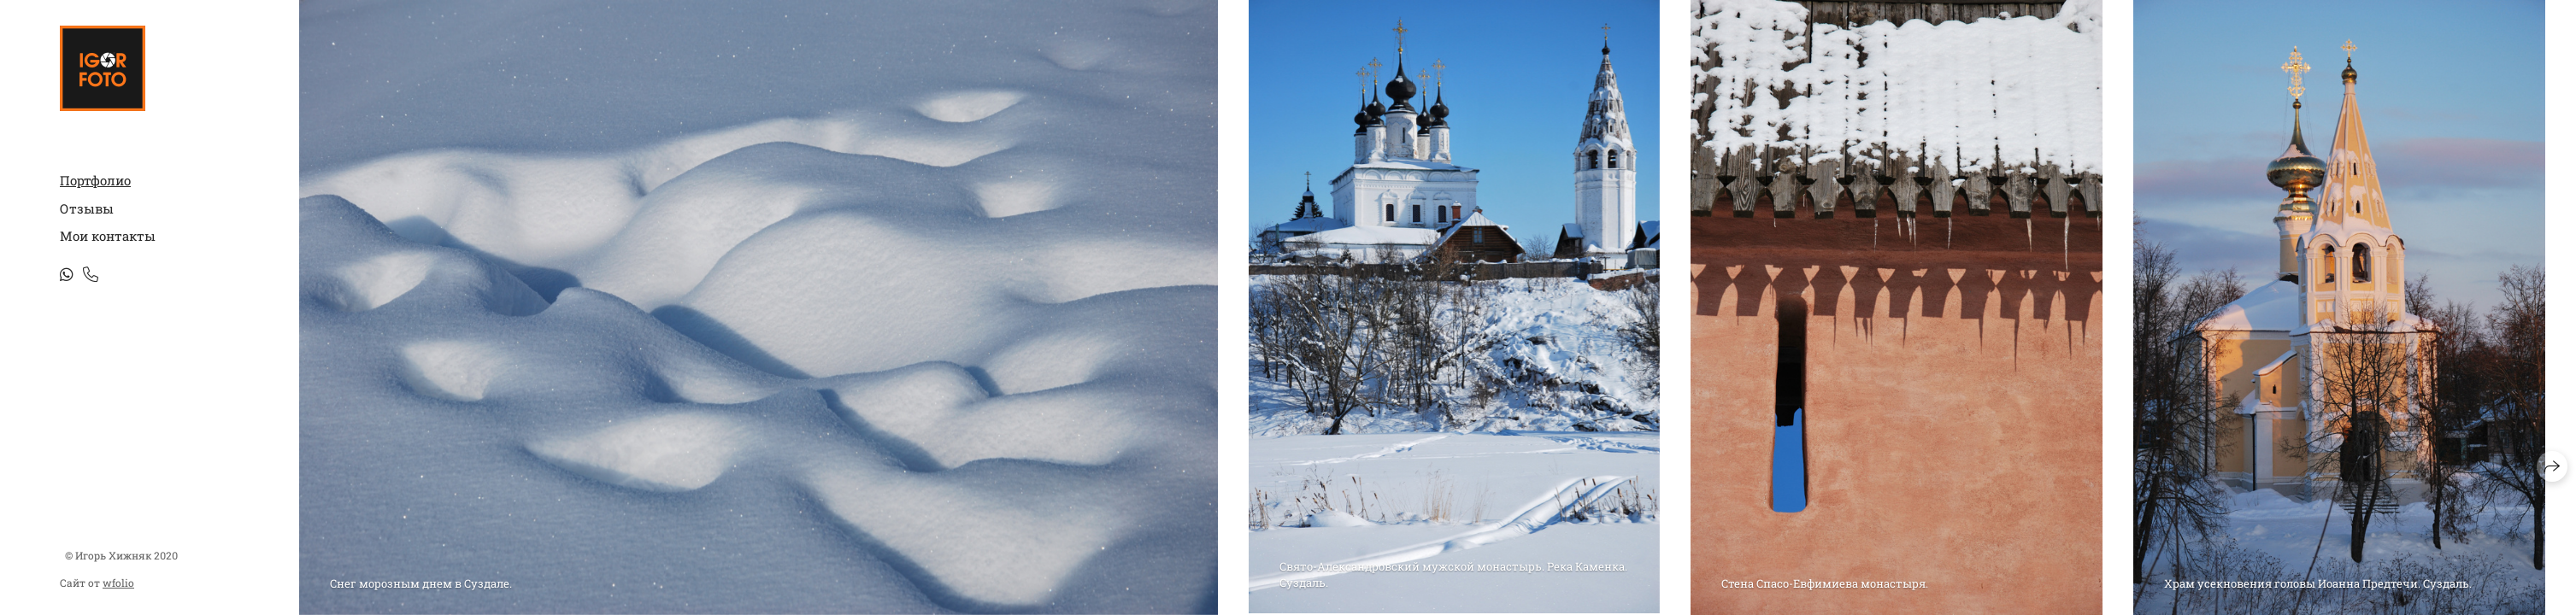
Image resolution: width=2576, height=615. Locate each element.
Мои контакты (108, 235)
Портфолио (95, 180)
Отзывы (87, 208)
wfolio (118, 582)
